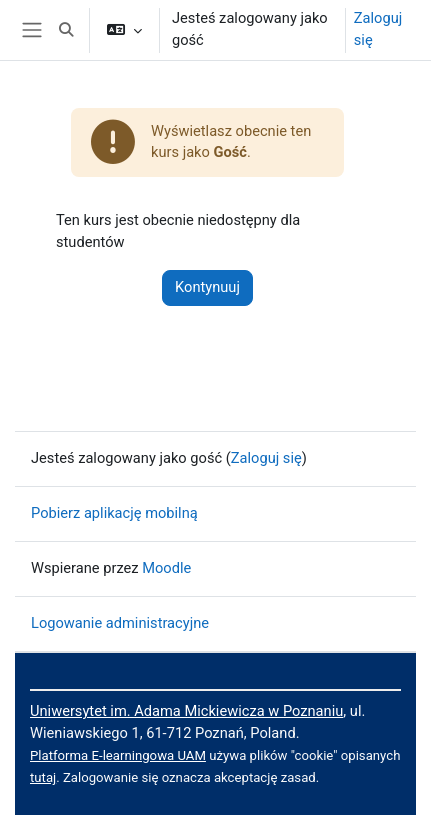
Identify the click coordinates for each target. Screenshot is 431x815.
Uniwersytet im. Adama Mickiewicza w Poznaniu (186, 711)
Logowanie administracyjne (120, 623)
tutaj (43, 777)
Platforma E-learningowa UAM (118, 755)
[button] (66, 30)
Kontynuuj (207, 287)
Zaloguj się (378, 29)
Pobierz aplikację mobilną (114, 513)
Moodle (166, 568)
